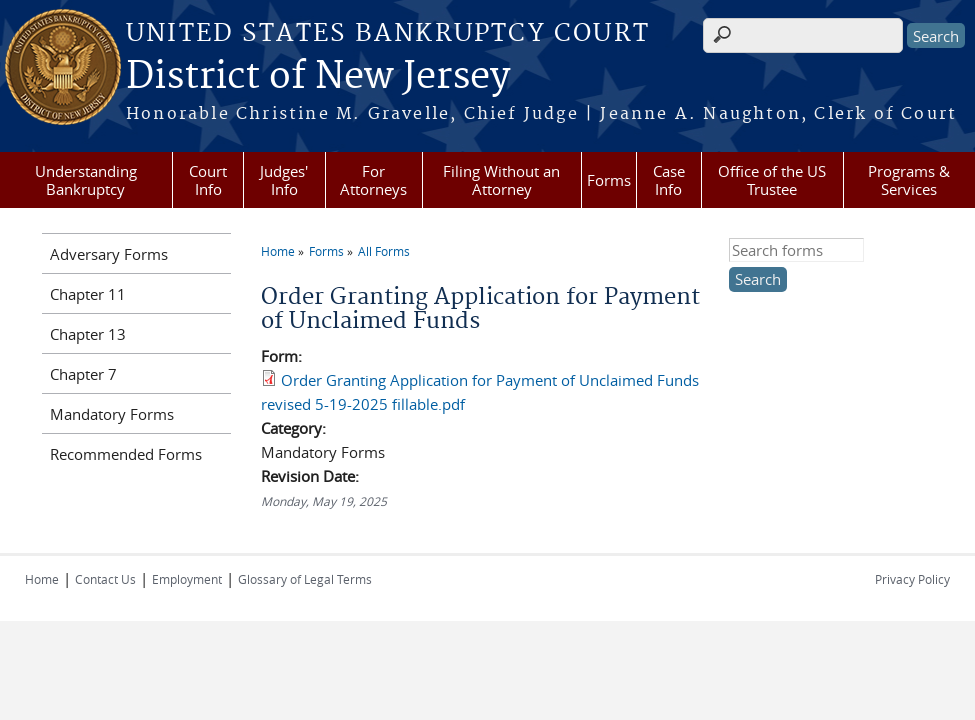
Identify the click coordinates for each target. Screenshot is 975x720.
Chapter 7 (83, 374)
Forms (609, 180)
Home (278, 251)
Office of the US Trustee (772, 180)
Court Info (208, 180)
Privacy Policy (912, 579)
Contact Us (105, 579)
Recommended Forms (126, 454)
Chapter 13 (88, 334)
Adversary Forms (109, 254)
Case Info (669, 180)
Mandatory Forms (112, 414)
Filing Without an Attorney (501, 180)
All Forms (384, 251)
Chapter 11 (88, 294)
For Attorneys (373, 180)
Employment (187, 579)
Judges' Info (284, 180)
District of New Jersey (318, 77)
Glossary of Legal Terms (305, 579)
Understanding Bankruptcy (86, 180)
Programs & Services (909, 180)
